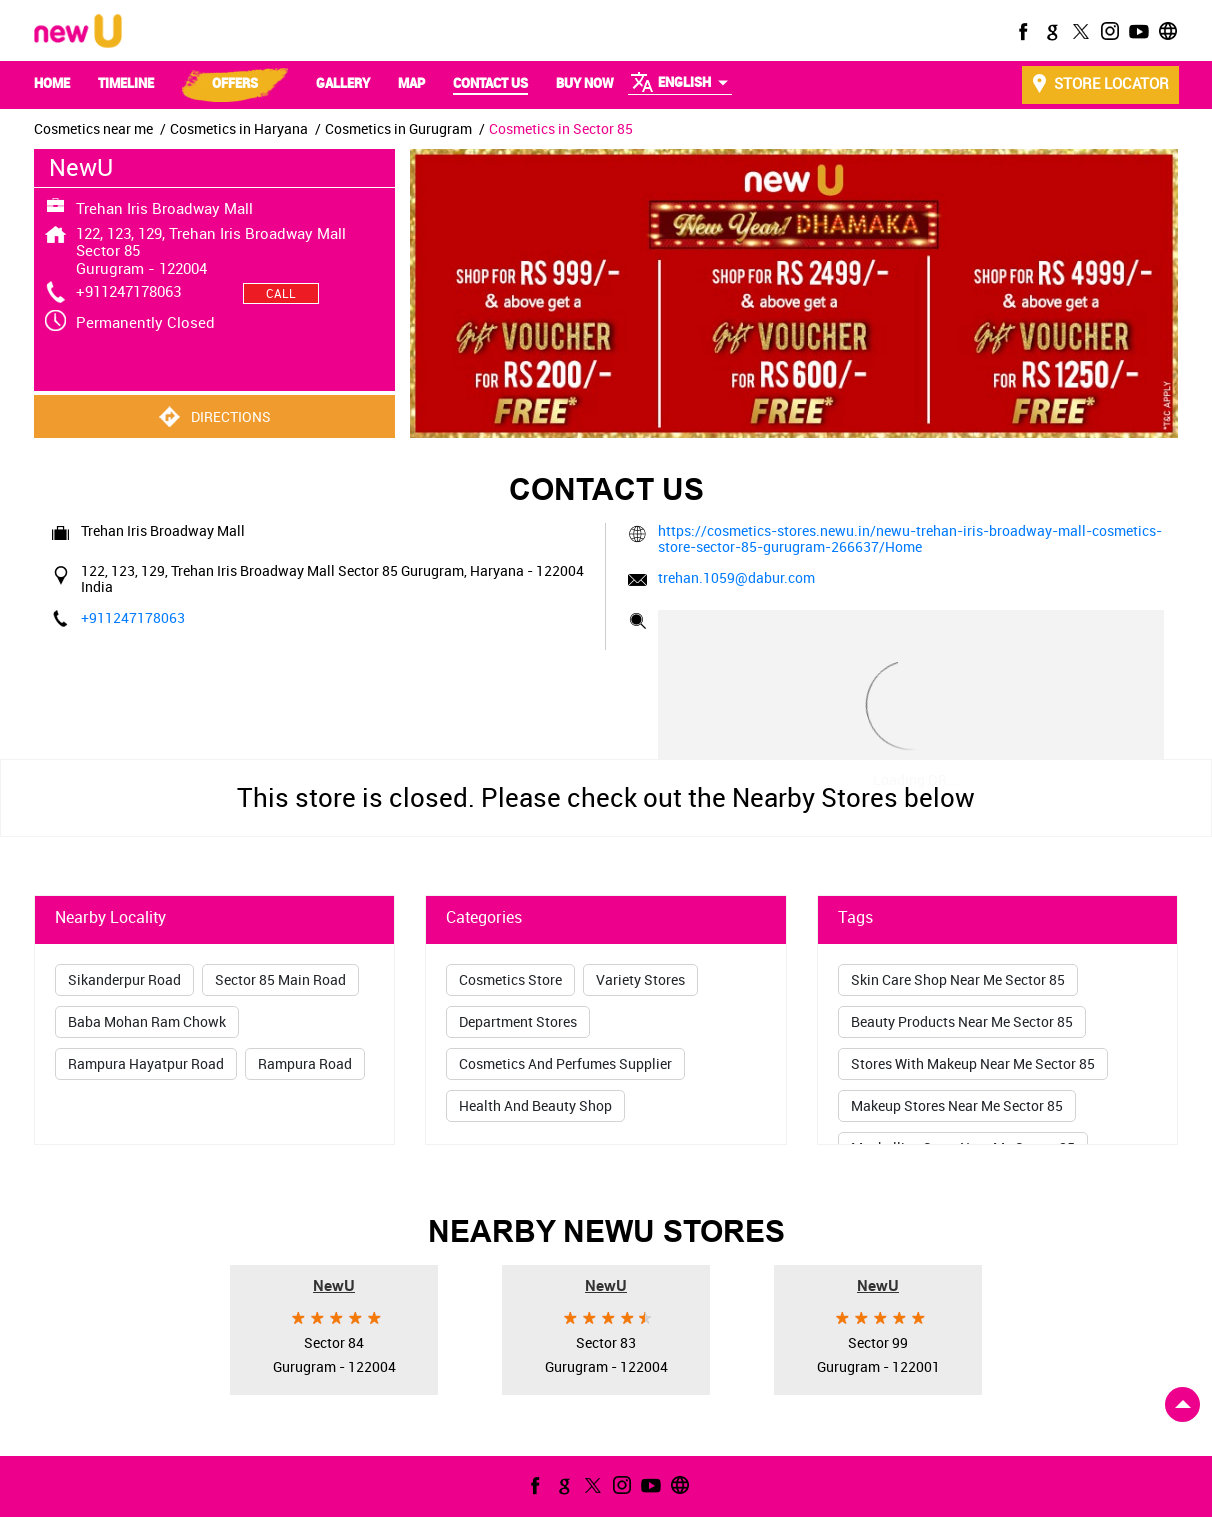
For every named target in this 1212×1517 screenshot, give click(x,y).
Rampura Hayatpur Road (146, 1063)
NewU (334, 1284)
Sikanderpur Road (124, 979)
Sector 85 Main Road (280, 979)
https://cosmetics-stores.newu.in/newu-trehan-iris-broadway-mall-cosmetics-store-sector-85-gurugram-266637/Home (910, 538)
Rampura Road (305, 1063)
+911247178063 (128, 291)
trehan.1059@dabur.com (736, 577)
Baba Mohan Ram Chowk (147, 1021)
